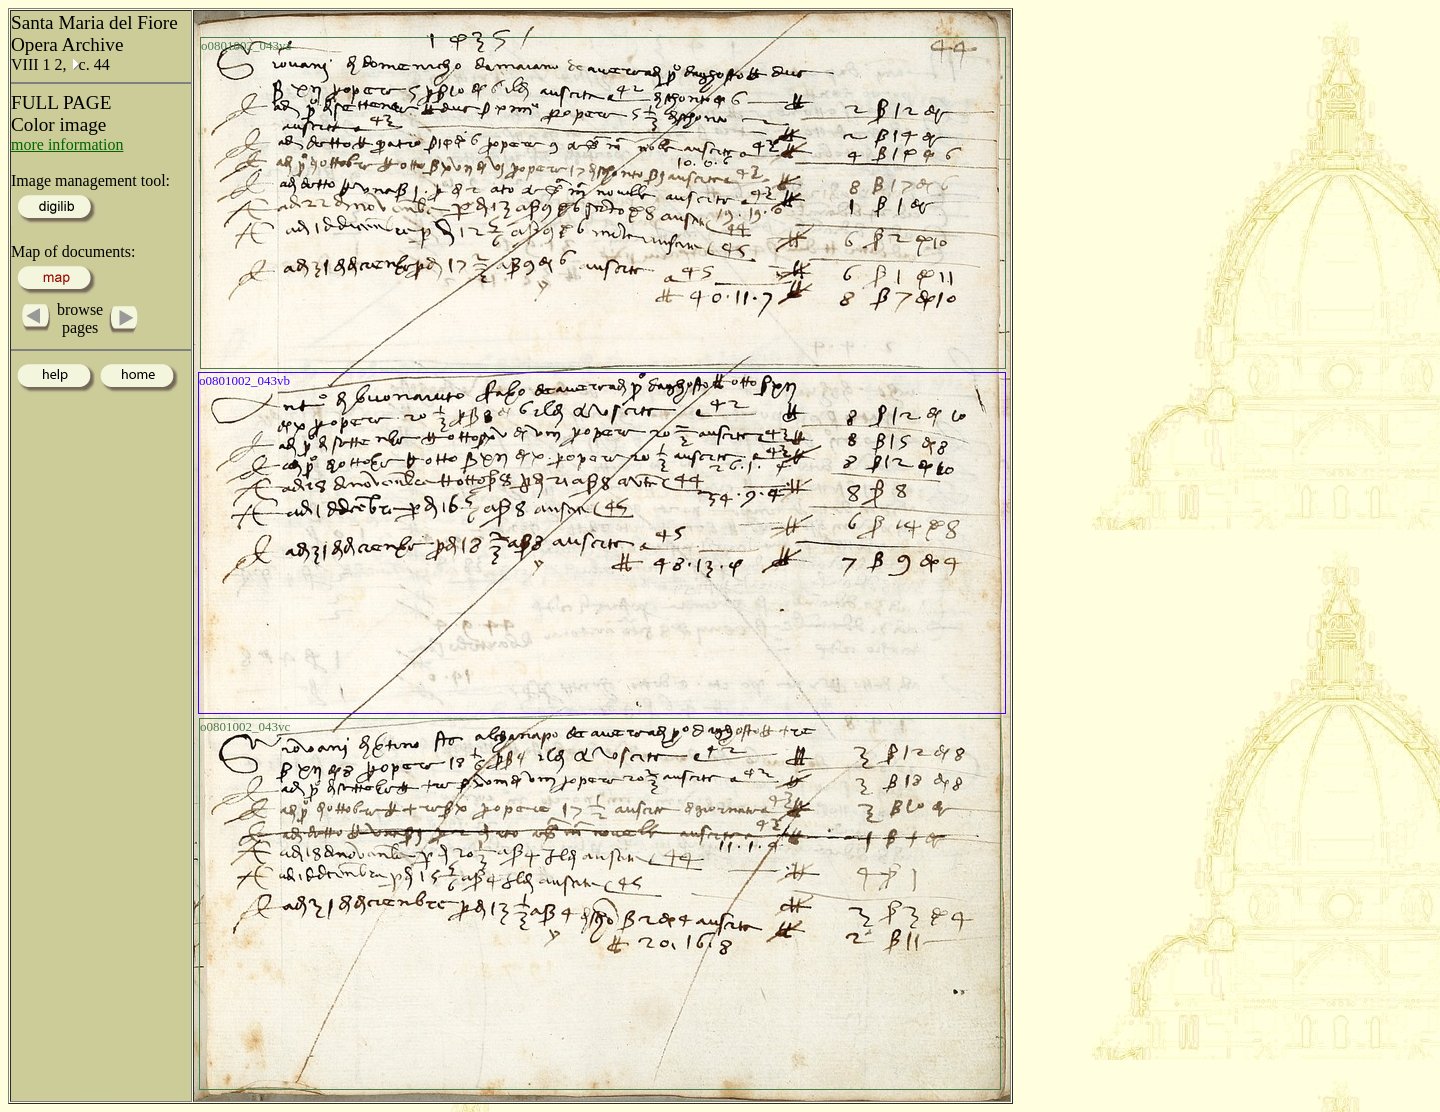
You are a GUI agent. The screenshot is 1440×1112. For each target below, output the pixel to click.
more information (67, 144)
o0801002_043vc (245, 726)
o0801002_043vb (244, 380)
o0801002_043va (246, 45)
